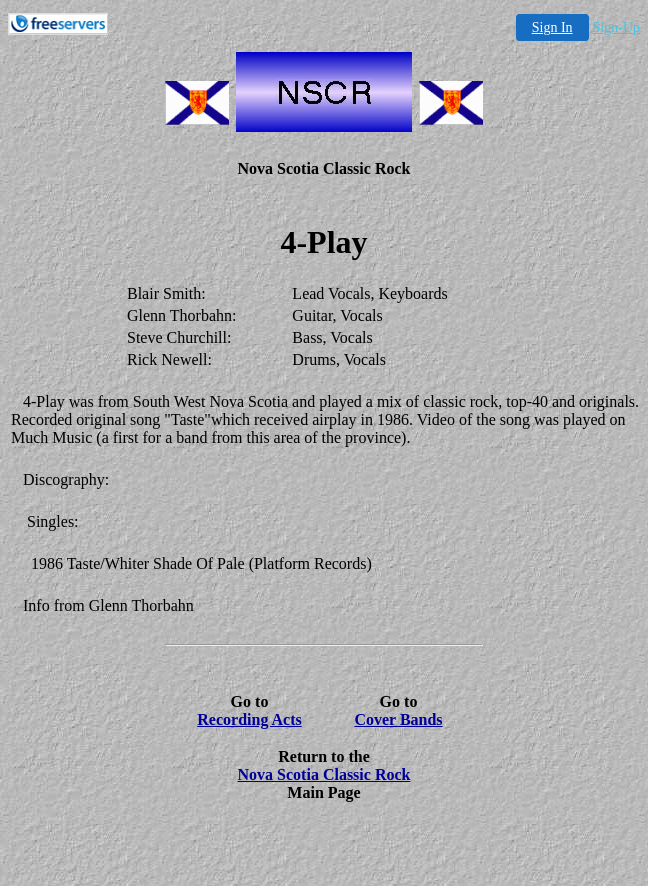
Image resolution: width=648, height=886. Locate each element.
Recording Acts (249, 719)
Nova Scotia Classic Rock (324, 774)
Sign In (552, 27)
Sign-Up (616, 27)
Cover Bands (398, 719)
